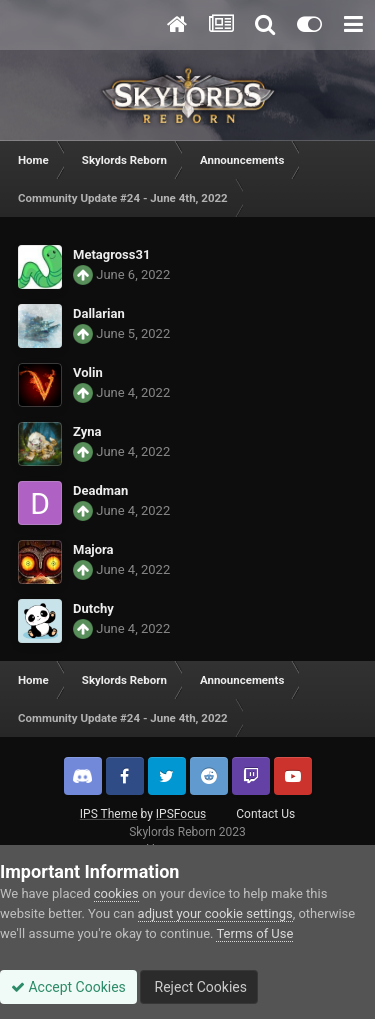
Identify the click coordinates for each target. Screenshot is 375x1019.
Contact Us (265, 814)
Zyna (87, 431)
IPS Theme (109, 814)
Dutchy (93, 608)
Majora (93, 549)
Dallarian (99, 313)
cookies (116, 893)
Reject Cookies (199, 987)
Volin (88, 372)
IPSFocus (181, 814)
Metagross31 (111, 254)
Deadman (100, 490)
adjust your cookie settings (215, 913)
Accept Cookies (68, 987)
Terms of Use (254, 933)
